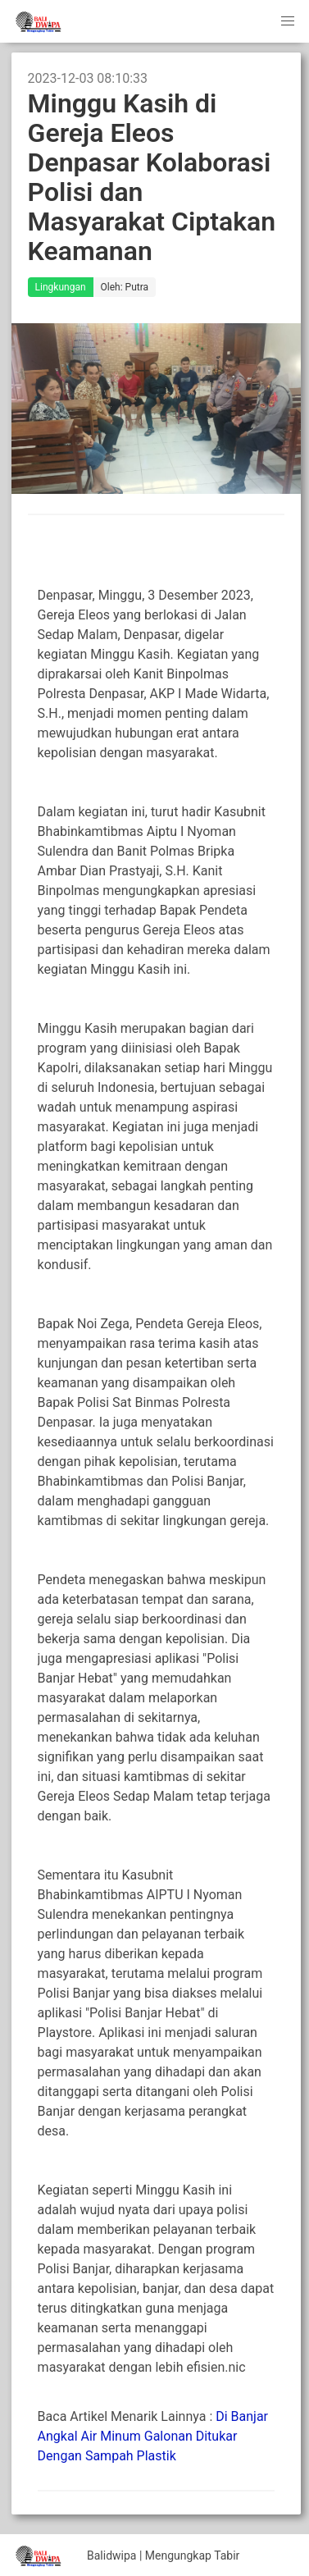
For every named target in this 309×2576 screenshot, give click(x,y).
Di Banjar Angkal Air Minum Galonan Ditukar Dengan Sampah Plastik (153, 2436)
